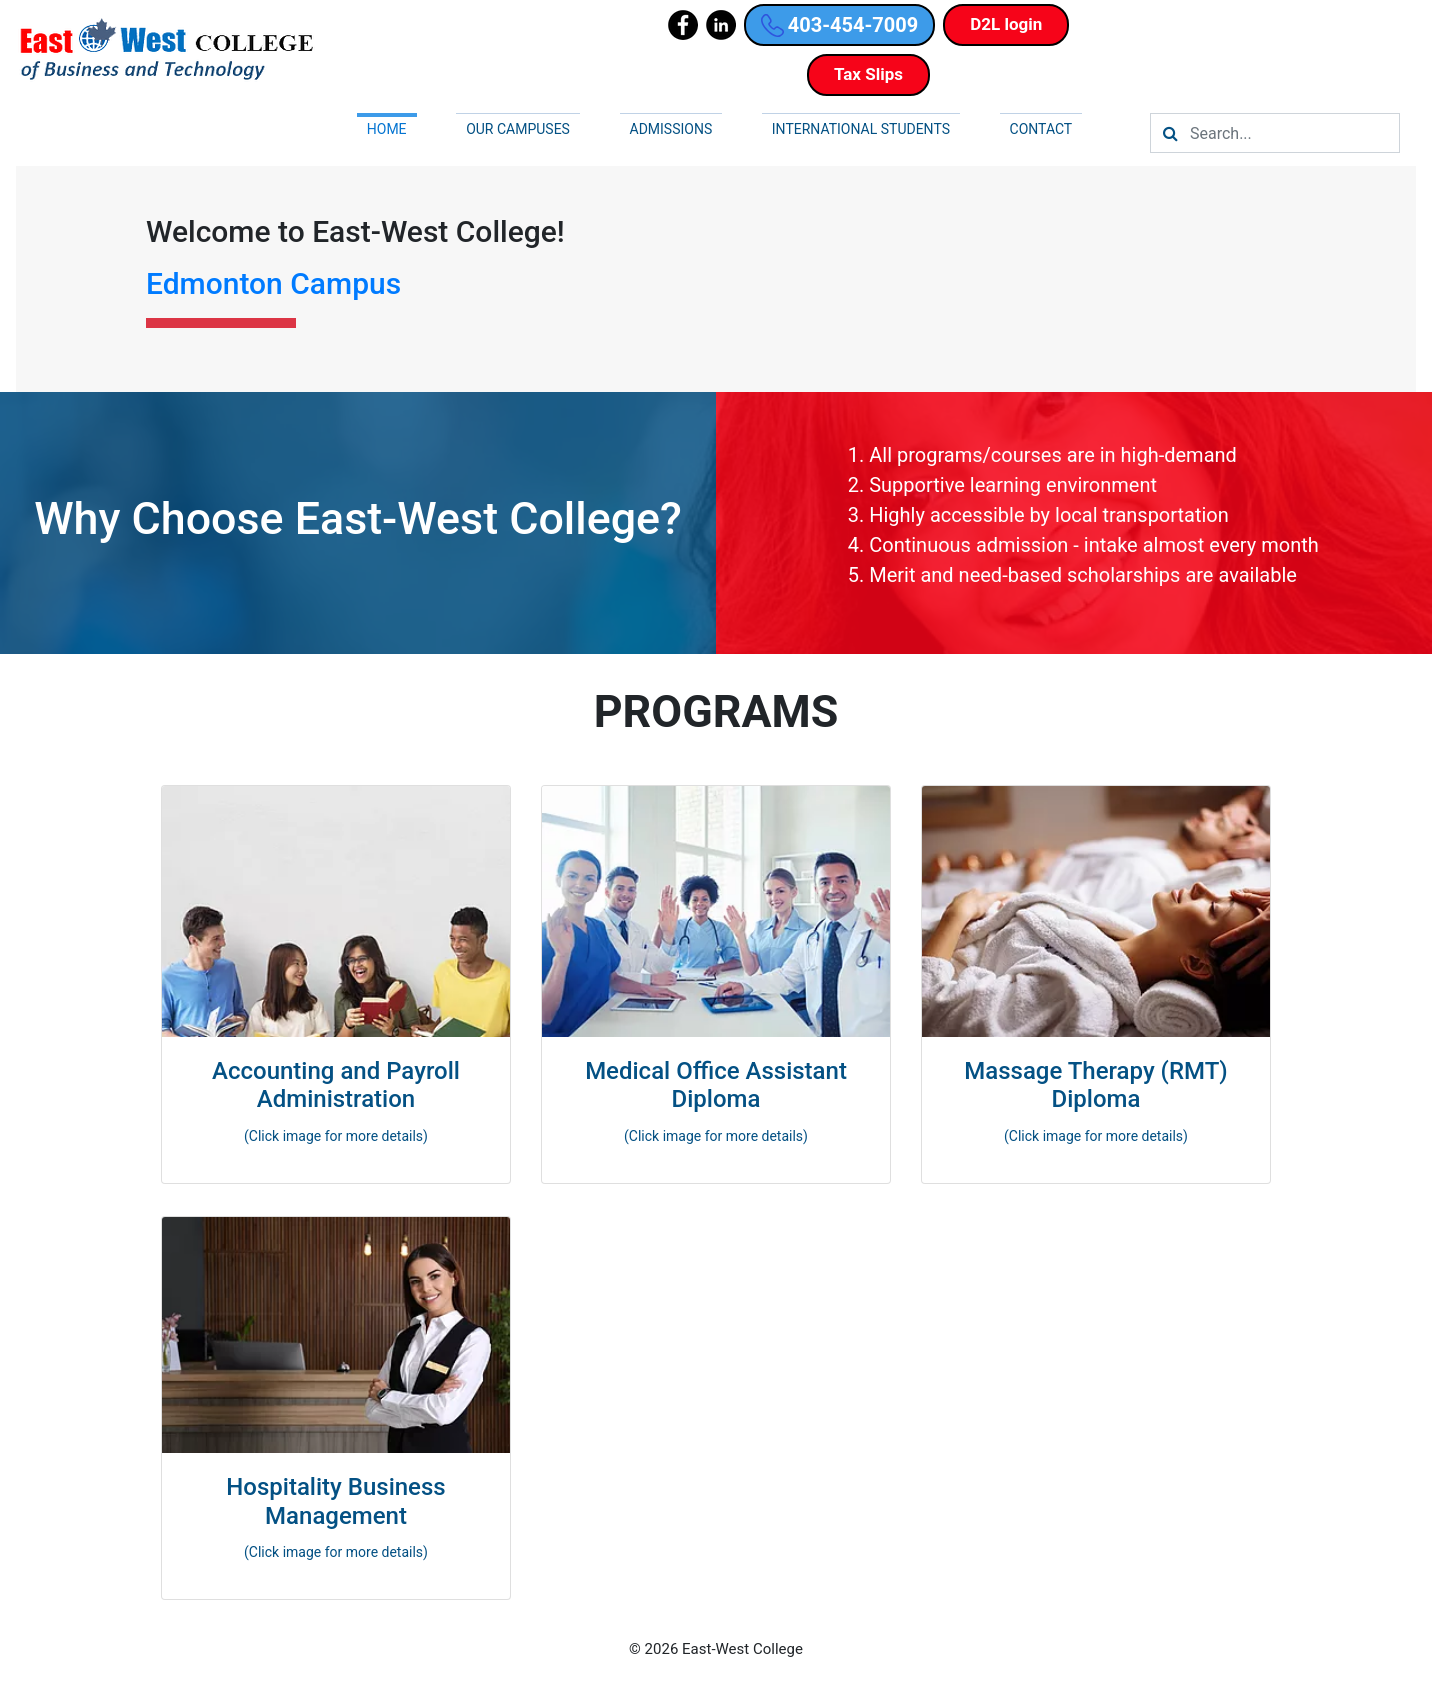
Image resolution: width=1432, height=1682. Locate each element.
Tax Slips (868, 74)
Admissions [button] (671, 129)
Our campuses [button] (518, 129)
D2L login (1006, 24)
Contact (1041, 129)
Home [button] (387, 129)
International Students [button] (861, 129)
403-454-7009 (840, 25)
